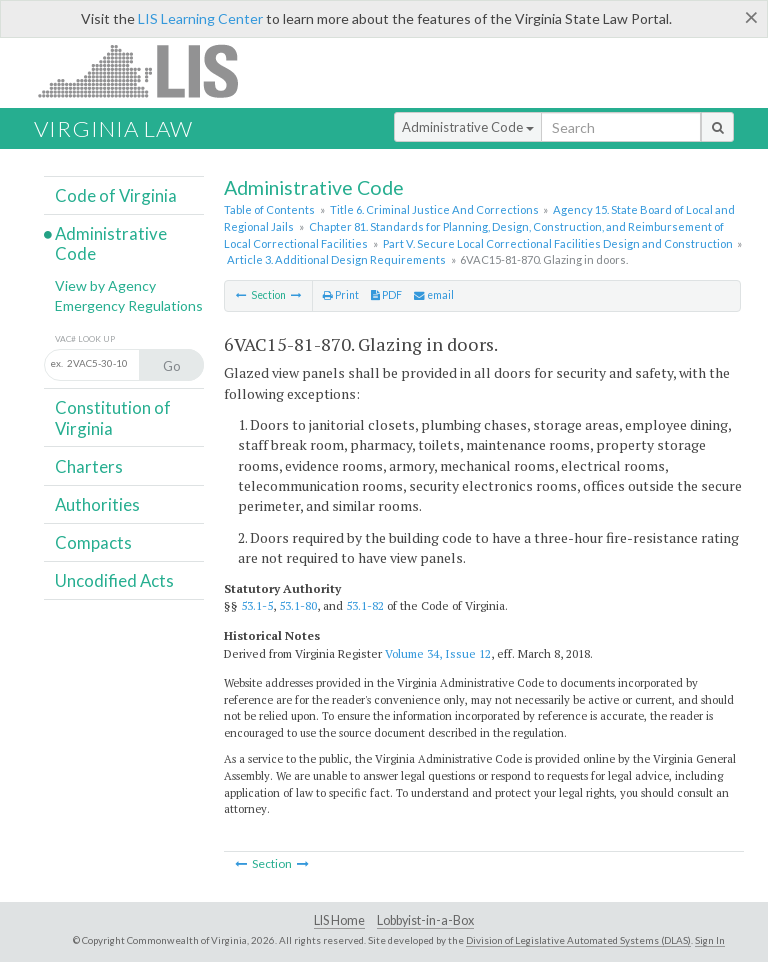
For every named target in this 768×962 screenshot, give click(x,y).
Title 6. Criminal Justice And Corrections (434, 209)
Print (341, 295)
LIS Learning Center (200, 18)
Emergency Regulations (129, 305)
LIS (149, 70)
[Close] (751, 17)
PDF (386, 295)
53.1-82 (365, 605)
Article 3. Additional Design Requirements (336, 259)
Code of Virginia (116, 195)
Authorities (97, 504)
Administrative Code (468, 127)
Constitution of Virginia (113, 417)
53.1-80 (298, 605)
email (434, 295)
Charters (89, 466)
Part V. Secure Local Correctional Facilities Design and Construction (558, 243)
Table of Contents (269, 209)
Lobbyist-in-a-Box (425, 920)
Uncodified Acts (114, 580)
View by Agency (105, 285)
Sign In (710, 940)
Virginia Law (113, 128)
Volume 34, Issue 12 (438, 653)
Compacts (93, 542)
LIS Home (339, 920)
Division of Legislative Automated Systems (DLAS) (578, 940)
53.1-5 (257, 605)
